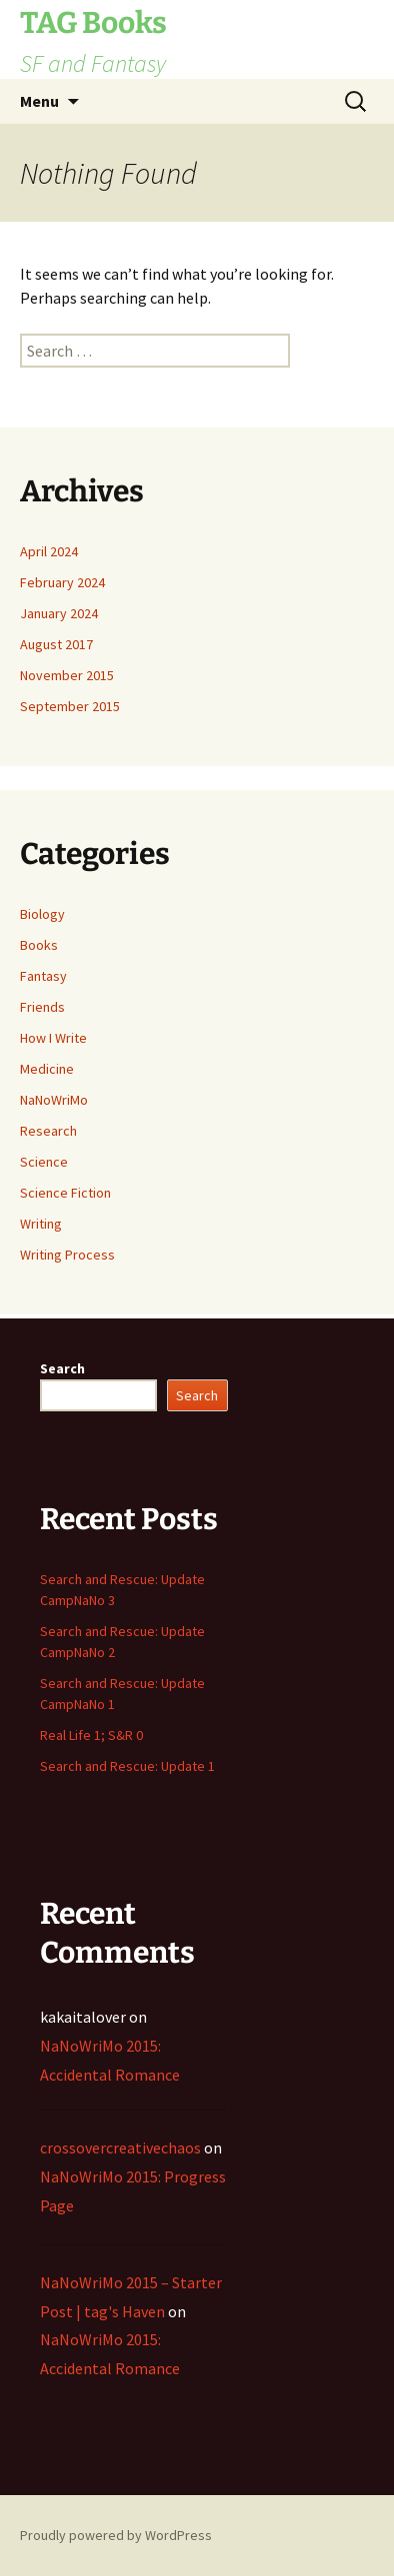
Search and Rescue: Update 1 (127, 1766)
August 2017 (56, 644)
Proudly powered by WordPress (116, 2535)
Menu (39, 101)
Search (62, 1368)
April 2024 (49, 551)
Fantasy (43, 976)
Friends (42, 1007)
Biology (42, 914)
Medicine (47, 1069)
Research (48, 1131)
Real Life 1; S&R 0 (91, 1735)
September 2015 (70, 706)
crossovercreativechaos (120, 2147)
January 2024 (59, 613)
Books (39, 945)
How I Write (53, 1038)
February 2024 (62, 582)
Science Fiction (65, 1193)
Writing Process (67, 1255)
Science (44, 1162)
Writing (41, 1224)
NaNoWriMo (54, 1100)
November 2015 (67, 675)
